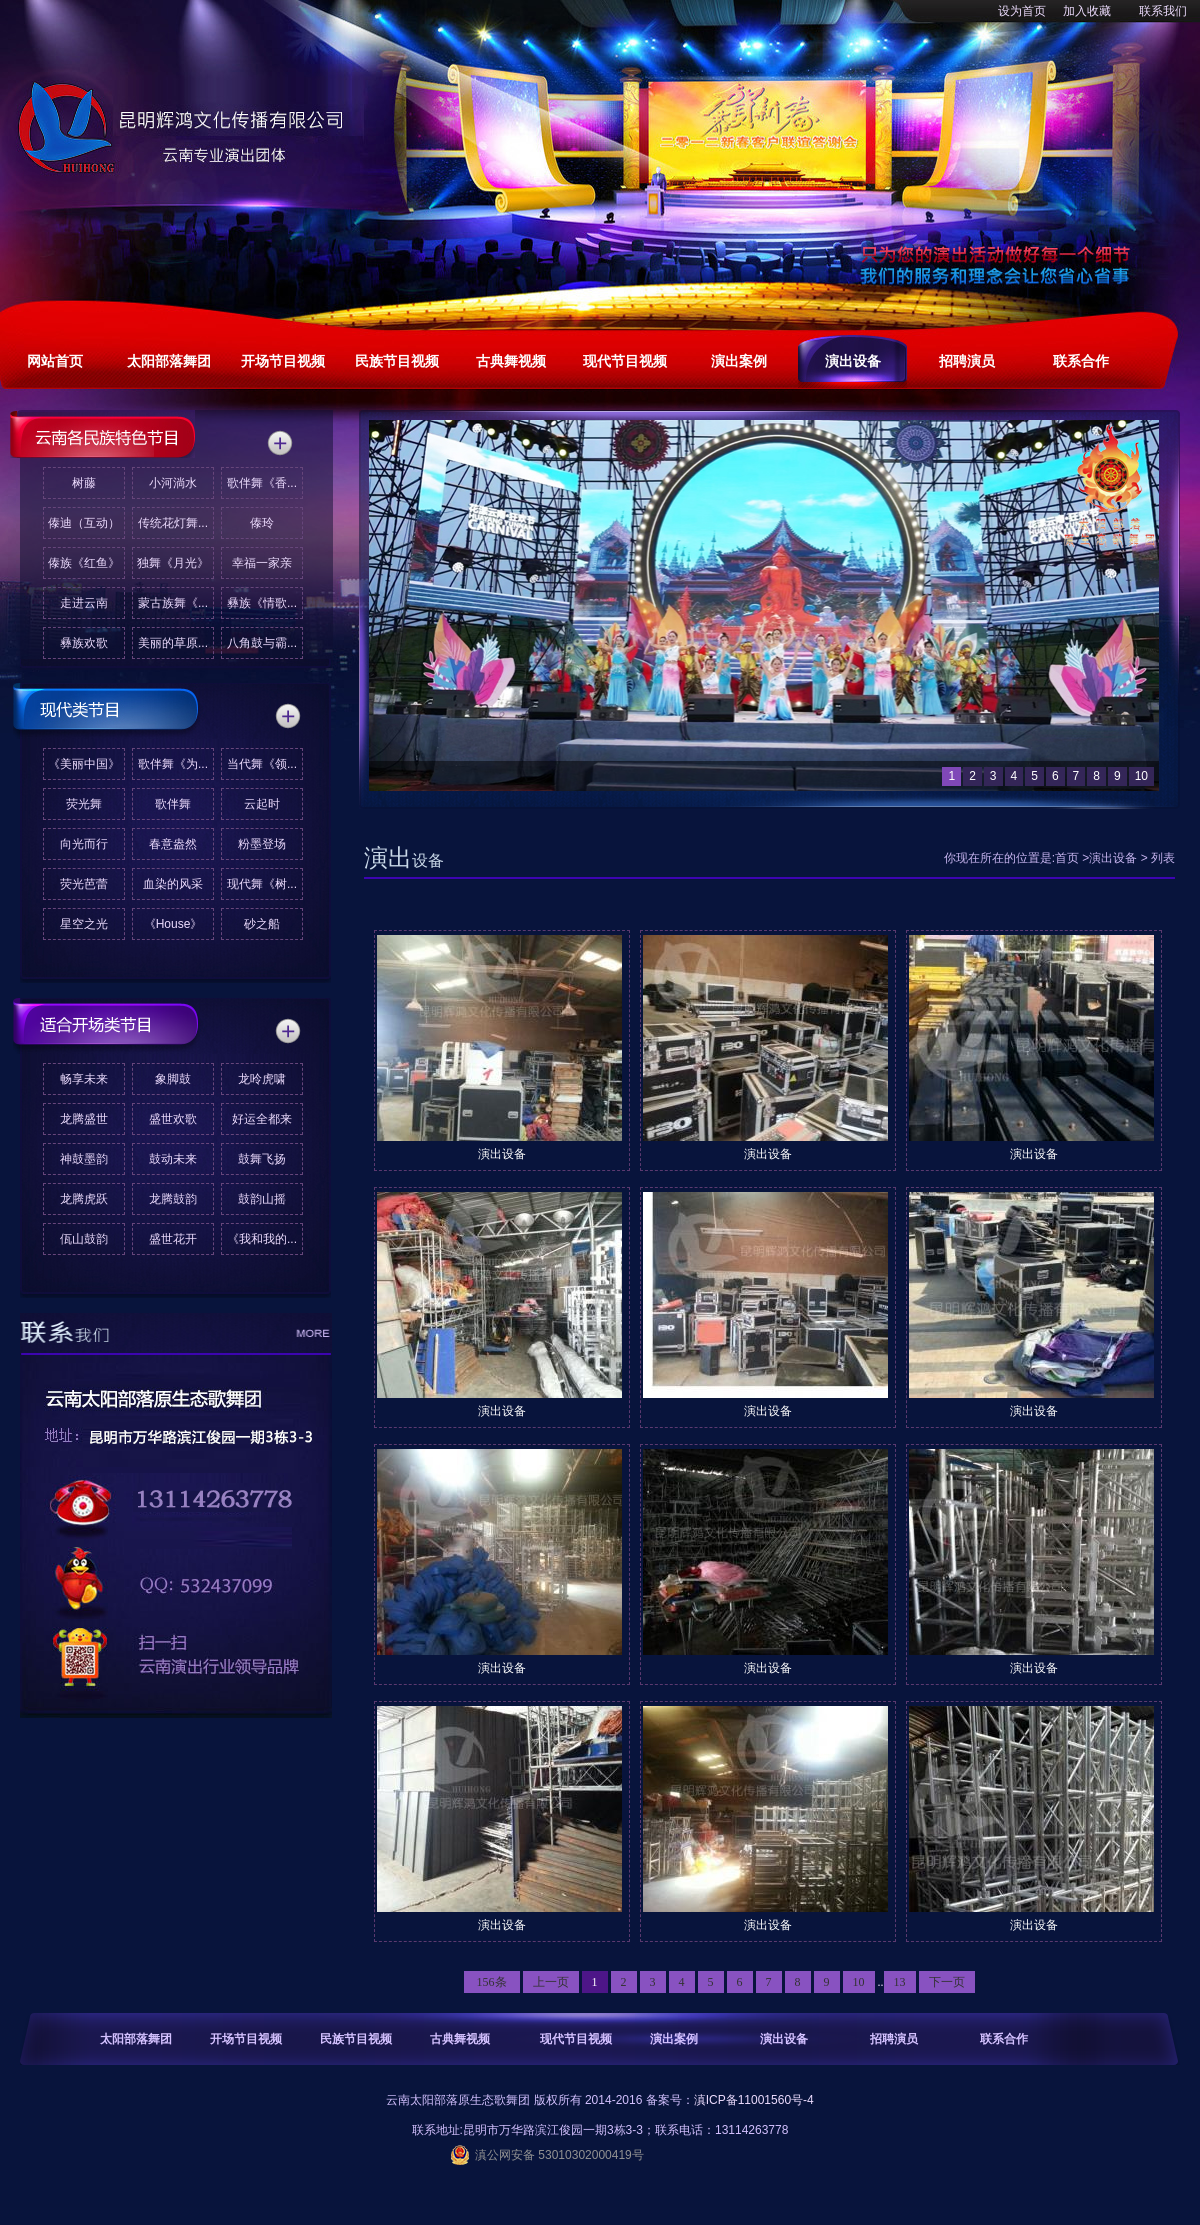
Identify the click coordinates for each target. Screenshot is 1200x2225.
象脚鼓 (173, 1079)
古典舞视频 (460, 2039)
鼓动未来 (173, 1159)
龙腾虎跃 (84, 1199)
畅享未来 (84, 1079)
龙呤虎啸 (262, 1079)
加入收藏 (1087, 11)
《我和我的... (262, 1239)
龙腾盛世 (84, 1119)
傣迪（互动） (84, 523)
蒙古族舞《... (173, 603)
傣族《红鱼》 (84, 563)
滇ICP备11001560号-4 (754, 2100)
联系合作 (1004, 2039)
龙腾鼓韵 (173, 1199)
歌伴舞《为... (173, 764)
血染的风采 (173, 884)
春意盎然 (173, 844)
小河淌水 (173, 483)
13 (900, 1982)
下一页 (947, 1982)
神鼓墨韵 (84, 1159)
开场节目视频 (246, 2039)
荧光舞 (84, 804)
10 (859, 1982)
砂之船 (262, 924)
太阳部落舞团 (136, 2039)
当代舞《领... (262, 764)
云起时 (262, 804)
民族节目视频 (356, 2039)
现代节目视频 (576, 2039)
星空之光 (84, 924)
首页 (1067, 858)
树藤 (84, 483)
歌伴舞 (173, 804)
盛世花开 (173, 1239)
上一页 (551, 1982)
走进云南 (84, 603)
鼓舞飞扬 (262, 1159)
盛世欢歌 (173, 1119)
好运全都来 (262, 1119)
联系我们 (1163, 11)
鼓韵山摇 (262, 1199)
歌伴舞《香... (262, 483)
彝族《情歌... (262, 603)
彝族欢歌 (84, 643)
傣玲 (262, 523)
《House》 (173, 924)
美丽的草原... (173, 643)
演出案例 (674, 2039)
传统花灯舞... (173, 523)
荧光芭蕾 (84, 884)
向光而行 (84, 844)
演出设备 (1113, 858)
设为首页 (1022, 11)
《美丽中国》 (84, 764)
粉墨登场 (262, 844)
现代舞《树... (262, 884)
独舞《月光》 (173, 563)
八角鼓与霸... (262, 643)
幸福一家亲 (262, 563)
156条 (492, 1982)
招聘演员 (894, 2039)
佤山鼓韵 (84, 1239)
